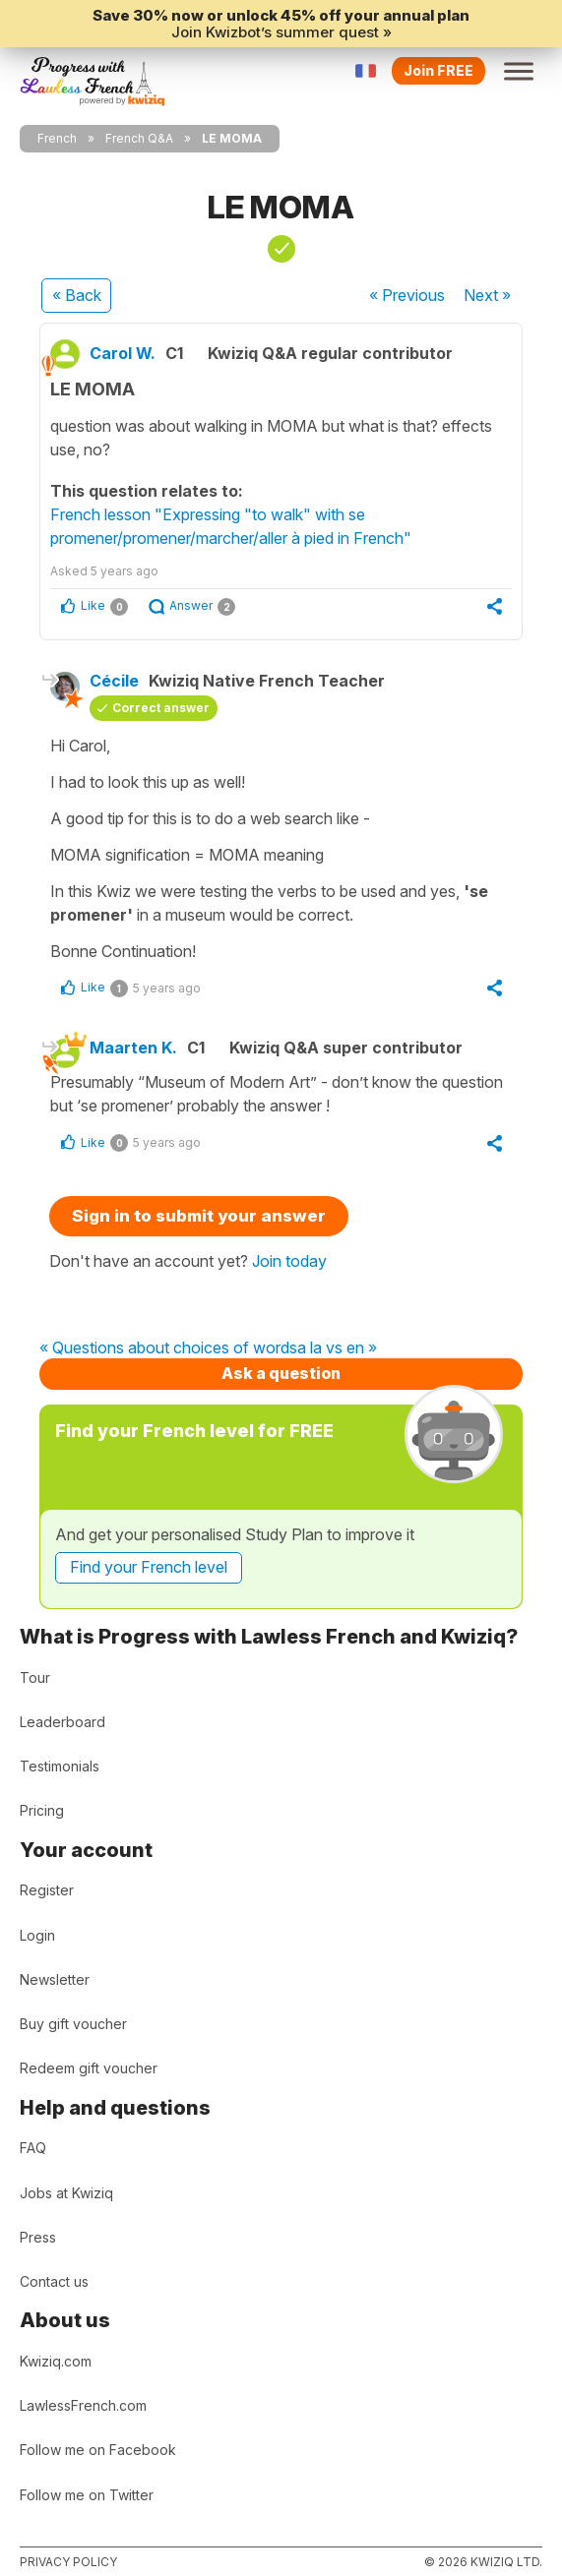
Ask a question (281, 1373)
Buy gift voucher (73, 2023)
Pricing (42, 1810)
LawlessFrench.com (83, 2405)
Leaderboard (62, 1721)
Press (38, 2237)
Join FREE (438, 70)
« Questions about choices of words (168, 1348)
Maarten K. (133, 1047)
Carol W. (123, 353)
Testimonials (59, 1766)
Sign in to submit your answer (199, 1216)
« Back (76, 295)
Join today (289, 1261)
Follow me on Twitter (87, 2494)
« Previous (407, 295)
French (57, 138)
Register (47, 1890)
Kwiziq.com (56, 2361)
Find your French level (148, 1567)
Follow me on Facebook (98, 2449)
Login (37, 1935)
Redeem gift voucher (88, 2068)
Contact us (54, 2281)
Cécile (114, 680)
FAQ (33, 2147)
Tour (35, 1677)
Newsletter (55, 1979)
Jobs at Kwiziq (66, 2193)
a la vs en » (337, 1348)
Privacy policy (68, 2561)
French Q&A (139, 138)
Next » (487, 295)
